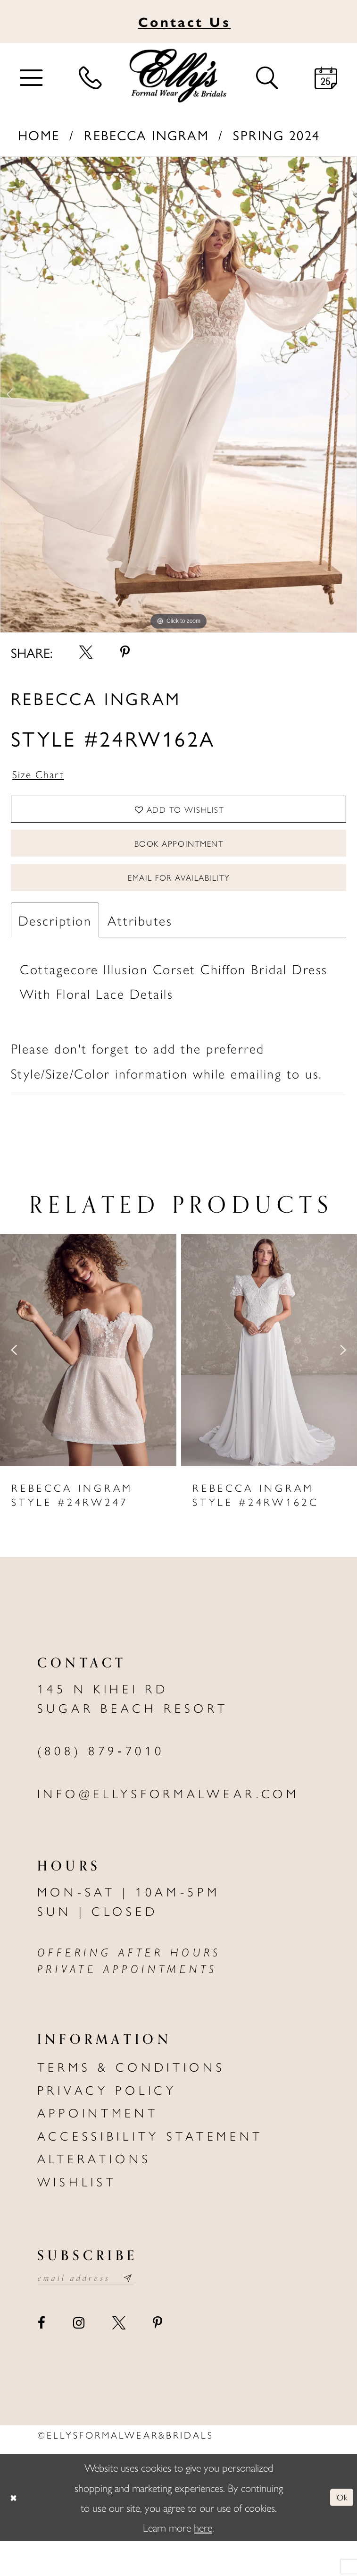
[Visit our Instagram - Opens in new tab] (79, 2358)
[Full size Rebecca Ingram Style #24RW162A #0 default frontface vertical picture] (178, 394)
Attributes (140, 951)
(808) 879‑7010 (101, 1782)
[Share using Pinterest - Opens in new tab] (125, 652)
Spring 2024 (276, 134)
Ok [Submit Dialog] (339, 2532)
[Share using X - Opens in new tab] (86, 652)
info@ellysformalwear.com (168, 1825)
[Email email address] (99, 2312)
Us (184, 21)
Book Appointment (179, 861)
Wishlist (77, 2213)
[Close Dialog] (16, 2533)
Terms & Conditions (131, 2098)
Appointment (97, 2144)
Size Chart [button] (45, 776)
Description (55, 951)
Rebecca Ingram (146, 134)
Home (39, 134)
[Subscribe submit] (155, 2312)
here (203, 2562)
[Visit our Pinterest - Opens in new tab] (157, 2358)
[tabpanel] (178, 394)
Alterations (94, 2190)
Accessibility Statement (150, 2167)
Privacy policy (107, 2121)
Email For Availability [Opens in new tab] (179, 905)
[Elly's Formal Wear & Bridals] (178, 76)
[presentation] (88, 1382)
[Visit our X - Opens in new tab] (118, 2358)
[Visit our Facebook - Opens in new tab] (41, 2358)
